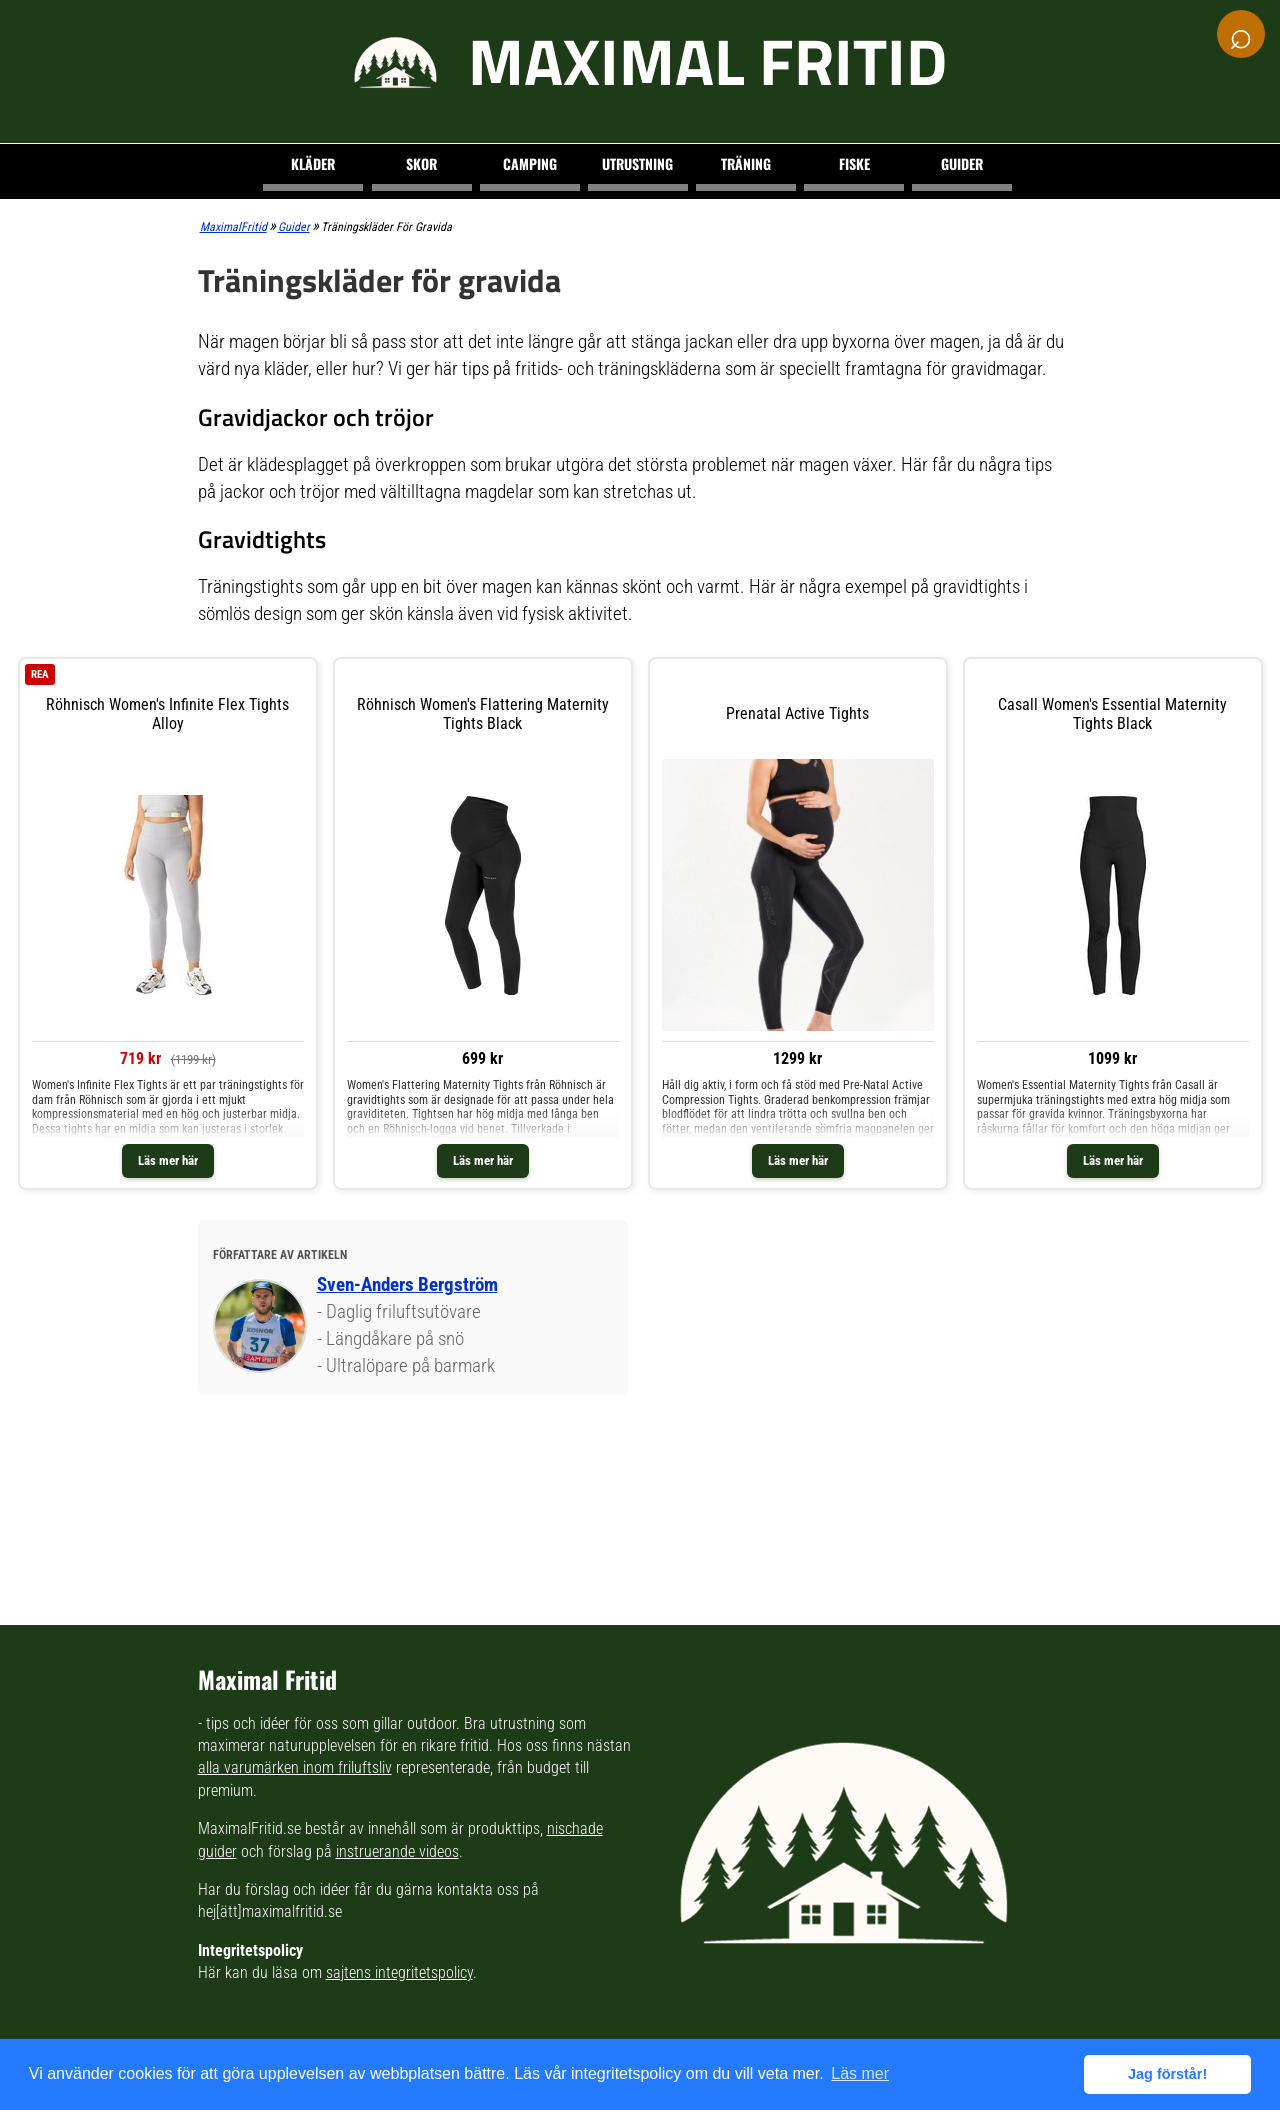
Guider (962, 163)
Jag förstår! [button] (1167, 2074)
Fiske (854, 163)
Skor (421, 163)
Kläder (313, 163)
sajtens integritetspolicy (399, 1972)
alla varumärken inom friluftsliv (295, 1767)
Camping (530, 163)
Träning (746, 163)
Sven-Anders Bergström (407, 1284)
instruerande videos (397, 1851)
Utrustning (637, 163)
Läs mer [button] (860, 2073)
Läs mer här (168, 1160)
